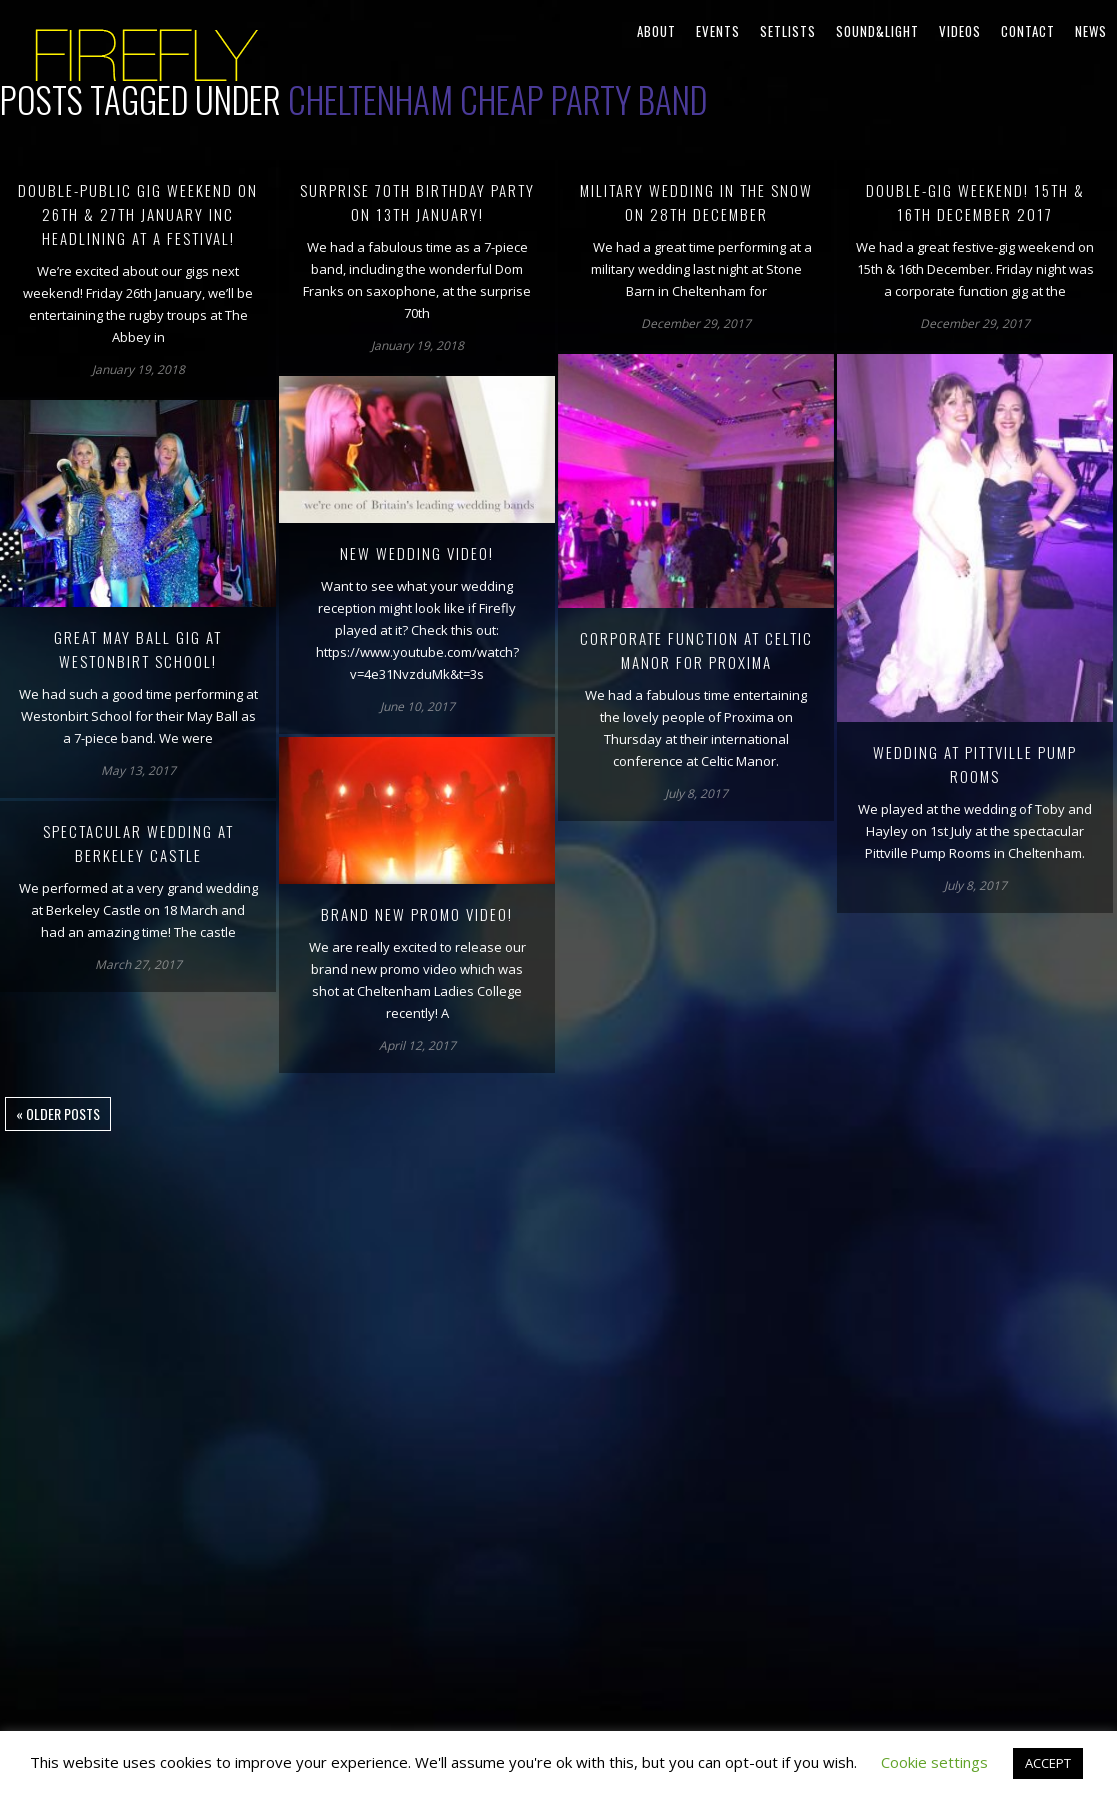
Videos (960, 31)
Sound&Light (877, 31)
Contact (1028, 31)
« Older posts (58, 1113)
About (656, 31)
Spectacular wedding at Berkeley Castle (138, 843)
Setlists (788, 31)
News (1091, 31)
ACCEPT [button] (1048, 1763)
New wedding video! (417, 553)
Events (718, 31)
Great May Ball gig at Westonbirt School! (138, 649)
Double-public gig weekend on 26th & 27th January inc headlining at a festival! (138, 214)
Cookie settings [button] (934, 1762)
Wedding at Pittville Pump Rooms (975, 764)
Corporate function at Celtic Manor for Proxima (696, 650)
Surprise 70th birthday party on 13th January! (417, 202)
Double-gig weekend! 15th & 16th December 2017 (975, 202)
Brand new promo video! (417, 914)
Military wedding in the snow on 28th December (696, 202)
